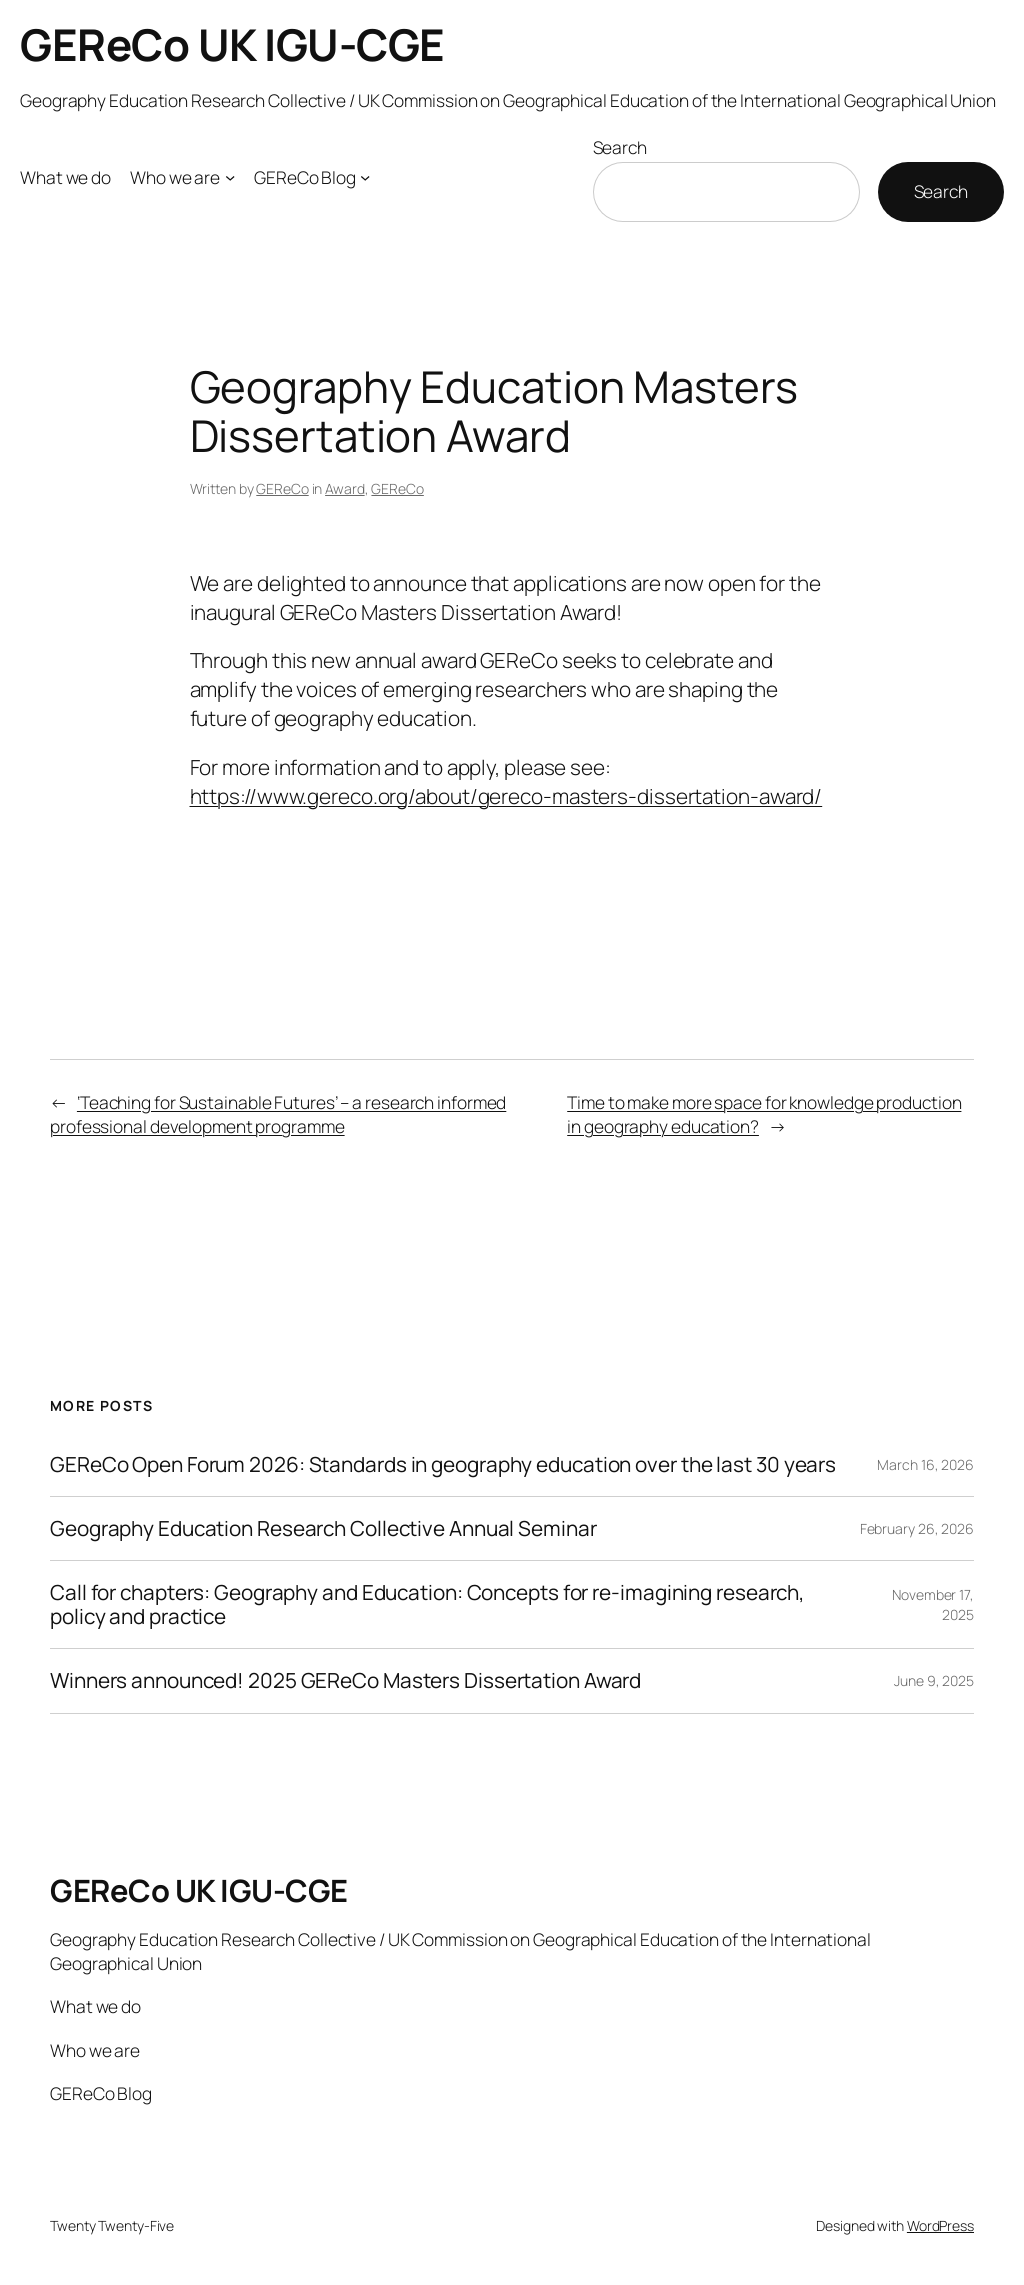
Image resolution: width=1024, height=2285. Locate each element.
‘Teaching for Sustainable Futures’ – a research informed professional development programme (278, 1114)
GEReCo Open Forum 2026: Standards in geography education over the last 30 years (443, 1464)
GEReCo (282, 488)
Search (620, 147)
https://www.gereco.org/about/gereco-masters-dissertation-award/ (506, 796)
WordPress (940, 2225)
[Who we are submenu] (230, 177)
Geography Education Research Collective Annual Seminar (323, 1528)
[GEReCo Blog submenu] (365, 177)
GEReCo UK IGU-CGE (232, 44)
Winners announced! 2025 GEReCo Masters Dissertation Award (345, 1680)
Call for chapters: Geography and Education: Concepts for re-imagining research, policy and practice (427, 1604)
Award (345, 488)
